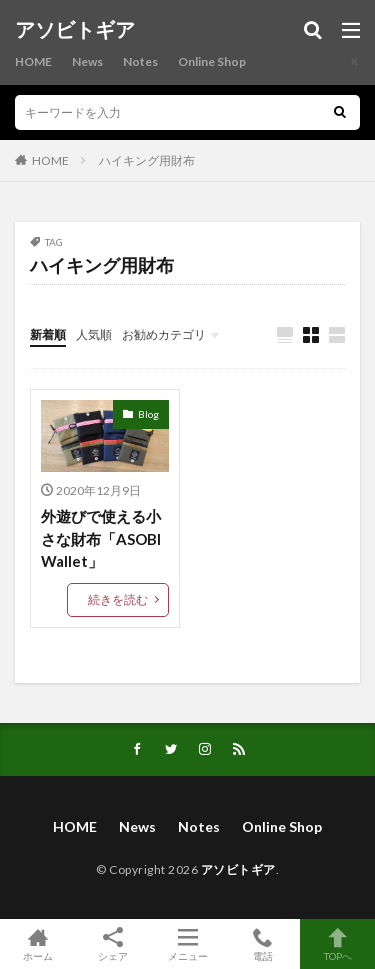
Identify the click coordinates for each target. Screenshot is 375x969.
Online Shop (212, 61)
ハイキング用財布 (147, 160)
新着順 (48, 334)
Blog (148, 414)
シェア (112, 944)
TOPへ (337, 944)
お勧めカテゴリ (164, 334)
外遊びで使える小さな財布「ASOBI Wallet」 (101, 538)
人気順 (94, 334)
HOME (33, 61)
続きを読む (118, 599)
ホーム (37, 944)
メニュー (187, 944)
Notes (140, 61)
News (87, 61)
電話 (262, 944)
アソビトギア (75, 30)
